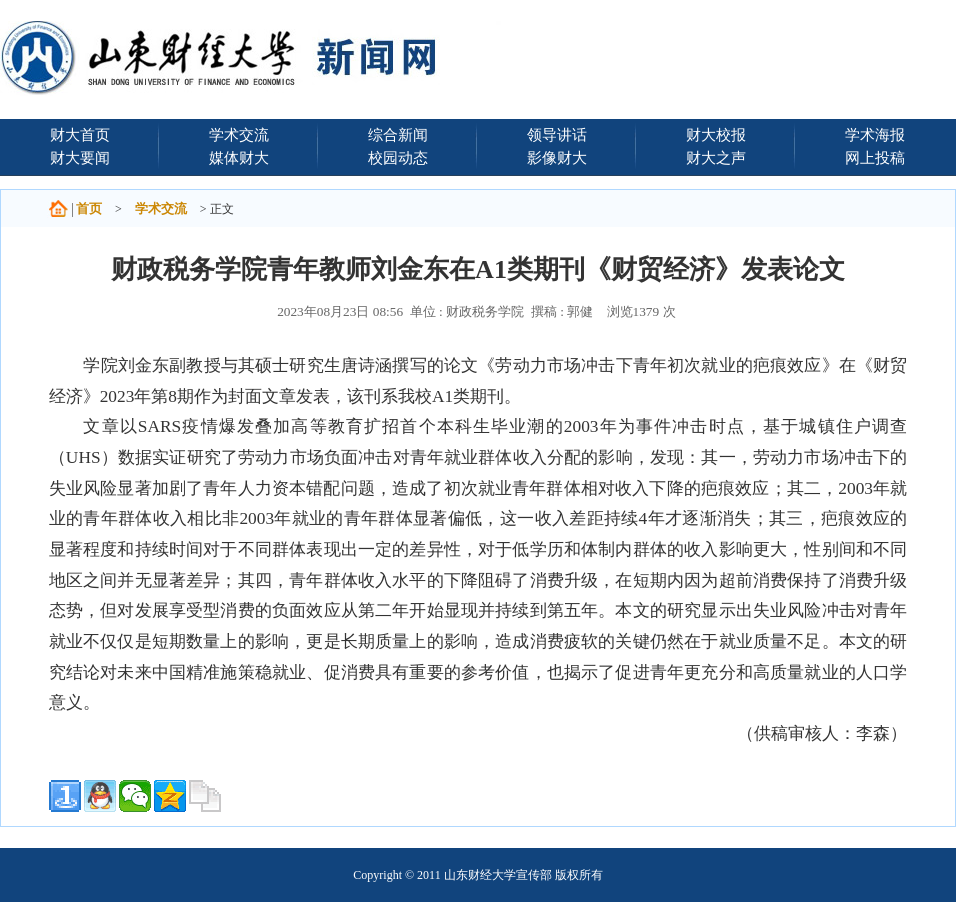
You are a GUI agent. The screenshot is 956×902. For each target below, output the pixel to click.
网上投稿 (875, 157)
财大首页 (80, 134)
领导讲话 (557, 134)
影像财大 (557, 157)
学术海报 (875, 134)
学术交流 (239, 134)
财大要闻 (80, 157)
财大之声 (716, 157)
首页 (89, 208)
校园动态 (398, 157)
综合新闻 (398, 134)
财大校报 (716, 134)
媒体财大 (239, 157)
